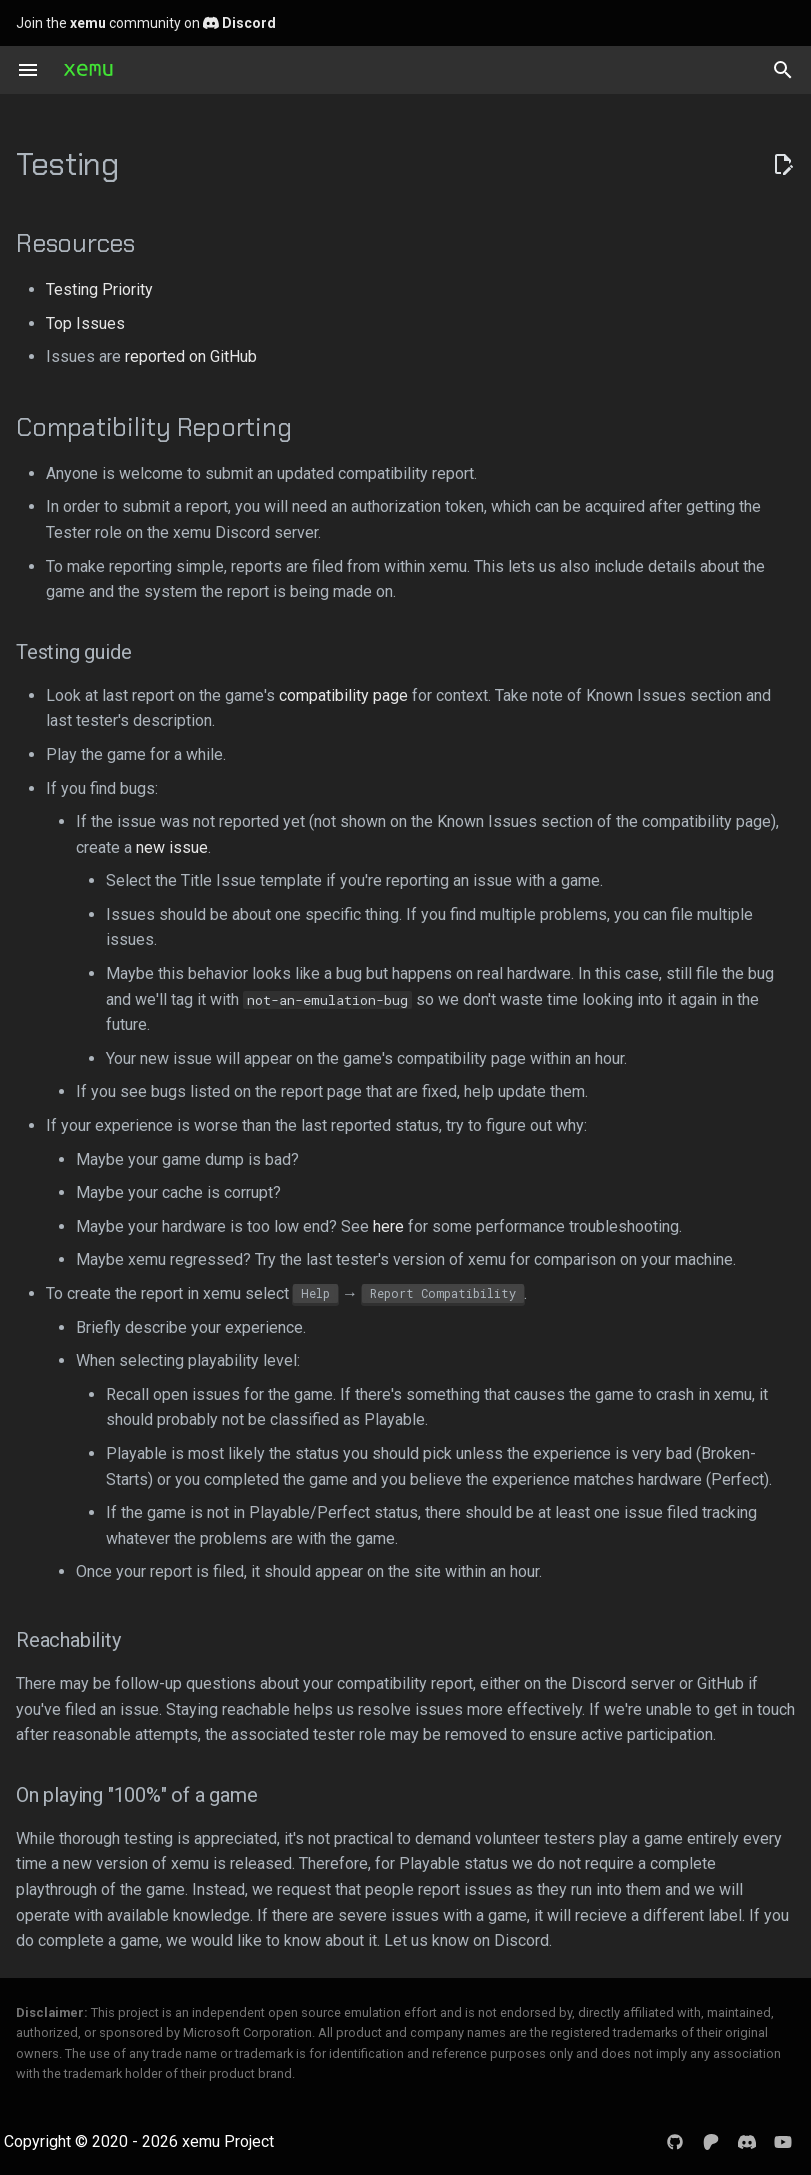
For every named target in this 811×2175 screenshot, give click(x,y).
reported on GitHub (191, 356)
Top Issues (85, 323)
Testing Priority (99, 289)
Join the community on (146, 23)
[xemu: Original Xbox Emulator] (88, 70)
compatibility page (343, 695)
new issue (172, 847)
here (388, 1226)
